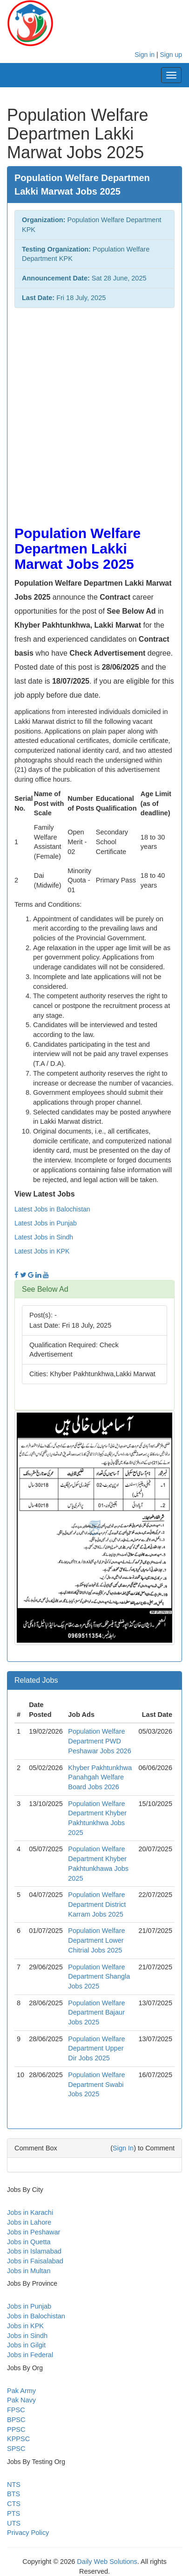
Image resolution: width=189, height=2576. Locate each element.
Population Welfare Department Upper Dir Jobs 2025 (96, 2048)
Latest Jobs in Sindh (43, 1237)
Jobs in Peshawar (33, 2232)
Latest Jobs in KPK (41, 1251)
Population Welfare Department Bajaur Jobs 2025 (96, 2012)
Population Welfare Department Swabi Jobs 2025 (96, 2084)
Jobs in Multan (29, 2271)
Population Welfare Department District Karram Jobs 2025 (97, 1904)
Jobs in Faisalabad (35, 2261)
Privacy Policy (28, 2532)
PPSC (16, 2429)
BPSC (16, 2419)
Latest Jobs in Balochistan (52, 1209)
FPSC (16, 2410)
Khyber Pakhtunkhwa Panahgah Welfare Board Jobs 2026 (100, 1777)
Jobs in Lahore (29, 2222)
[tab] (94, 1289)
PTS (13, 2513)
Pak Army (21, 2390)
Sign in (145, 54)
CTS (13, 2503)
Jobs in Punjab (29, 2306)
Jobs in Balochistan (36, 2316)
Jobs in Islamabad (34, 2251)
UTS (13, 2523)
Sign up (171, 54)
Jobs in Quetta (29, 2242)
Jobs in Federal (30, 2355)
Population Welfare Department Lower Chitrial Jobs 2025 (96, 1940)
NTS (13, 2484)
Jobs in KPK (25, 2326)
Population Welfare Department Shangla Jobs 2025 (99, 1976)
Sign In (123, 2148)
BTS (13, 2494)
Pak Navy (21, 2400)
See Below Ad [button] (45, 1289)
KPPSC (18, 2439)
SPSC (16, 2448)
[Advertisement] (94, 412)
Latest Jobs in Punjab (45, 1223)
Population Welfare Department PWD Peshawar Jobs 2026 (99, 1741)
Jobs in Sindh (27, 2335)
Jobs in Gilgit (26, 2345)
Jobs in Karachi (30, 2212)
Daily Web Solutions (107, 2561)
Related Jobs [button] (36, 1680)
